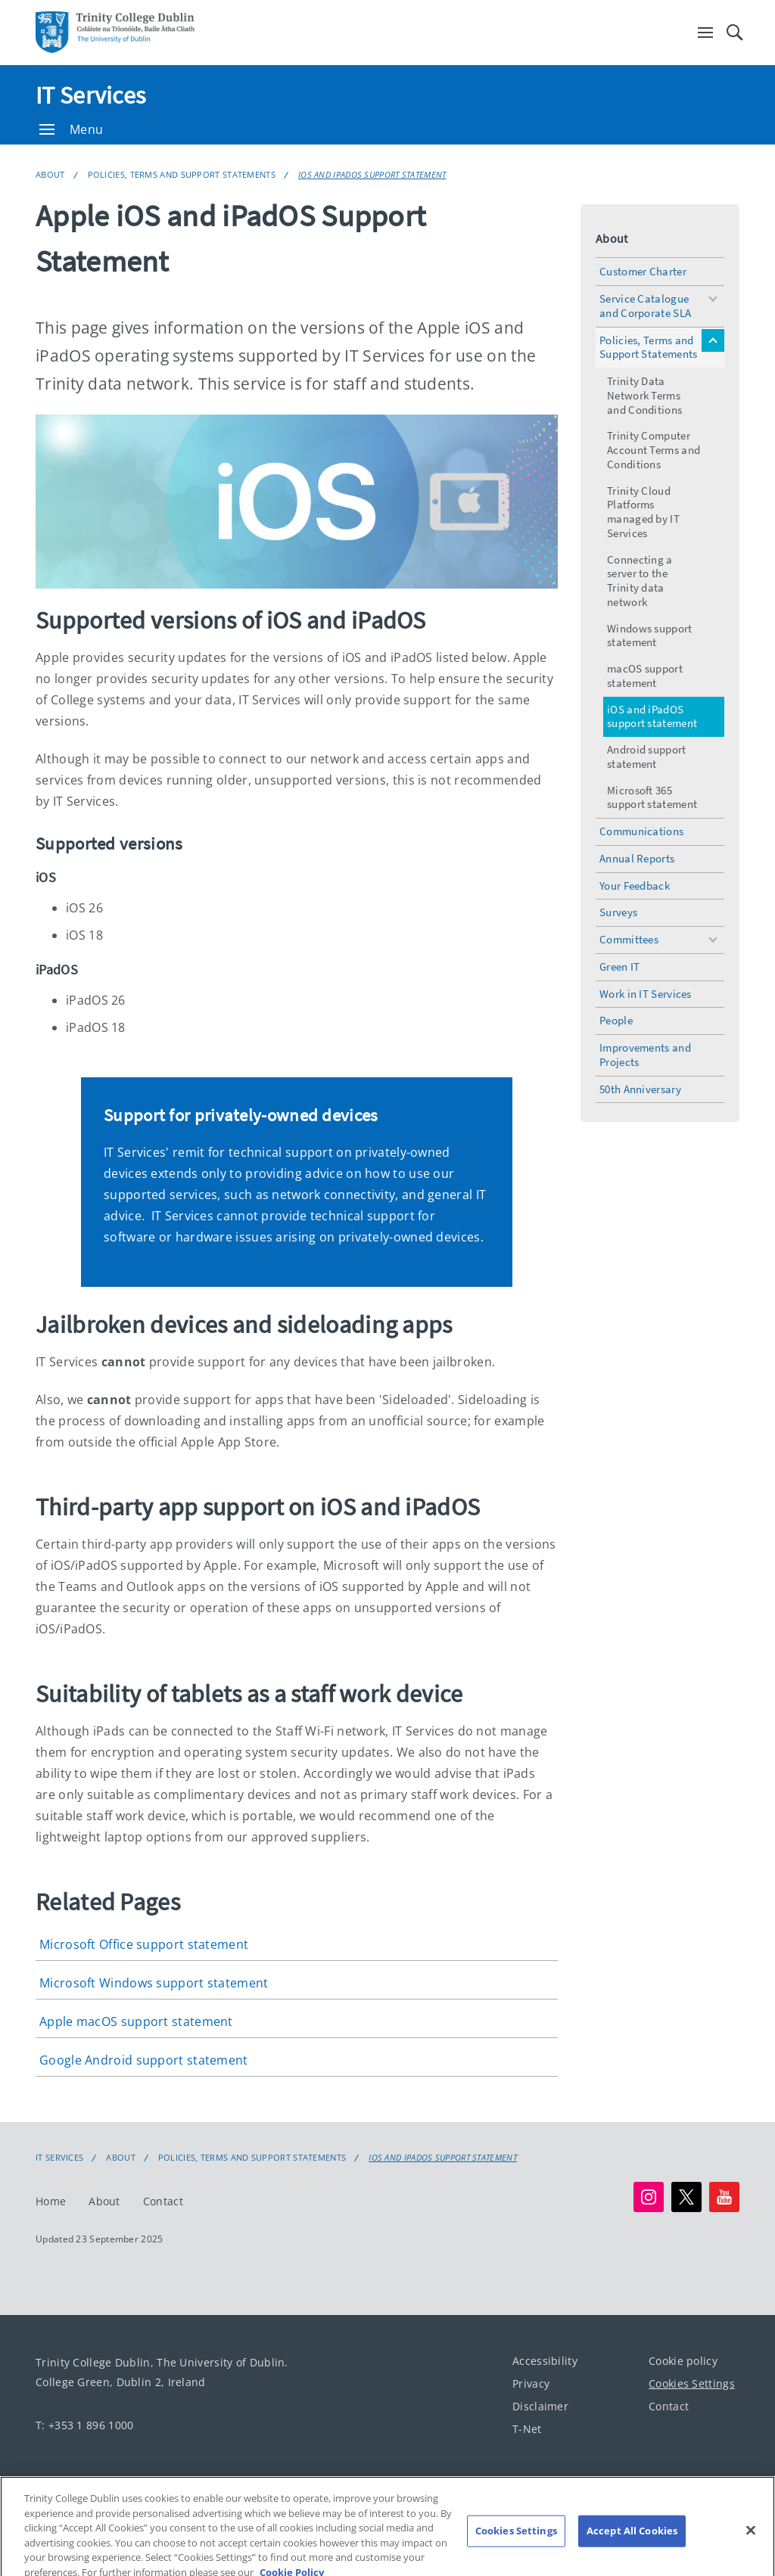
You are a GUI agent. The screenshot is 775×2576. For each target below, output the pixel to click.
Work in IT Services (645, 994)
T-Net (527, 2428)
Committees (628, 939)
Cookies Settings (692, 2383)
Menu (71, 129)
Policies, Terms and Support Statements (181, 174)
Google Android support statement (143, 2060)
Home (51, 2200)
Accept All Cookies (632, 2541)
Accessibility (544, 2360)
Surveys (618, 912)
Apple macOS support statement (136, 2021)
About (50, 174)
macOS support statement (645, 675)
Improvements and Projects (645, 1054)
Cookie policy (683, 2360)
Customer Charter (642, 271)
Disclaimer (540, 2405)
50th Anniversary (640, 1089)
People (616, 1020)
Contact (163, 2200)
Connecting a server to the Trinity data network (640, 580)
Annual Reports (636, 858)
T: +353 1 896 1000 (84, 2425)
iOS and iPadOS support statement (372, 174)
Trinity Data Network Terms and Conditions (644, 395)
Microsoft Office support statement (143, 1944)
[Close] (750, 2540)
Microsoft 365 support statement (652, 797)
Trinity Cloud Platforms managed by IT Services (643, 511)
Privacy (530, 2383)
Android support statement (646, 756)
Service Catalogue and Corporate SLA (645, 305)
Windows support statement (650, 635)
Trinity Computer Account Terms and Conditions (653, 449)
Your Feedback (634, 885)
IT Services (90, 95)
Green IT (619, 966)
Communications (641, 831)
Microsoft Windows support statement (154, 1983)
